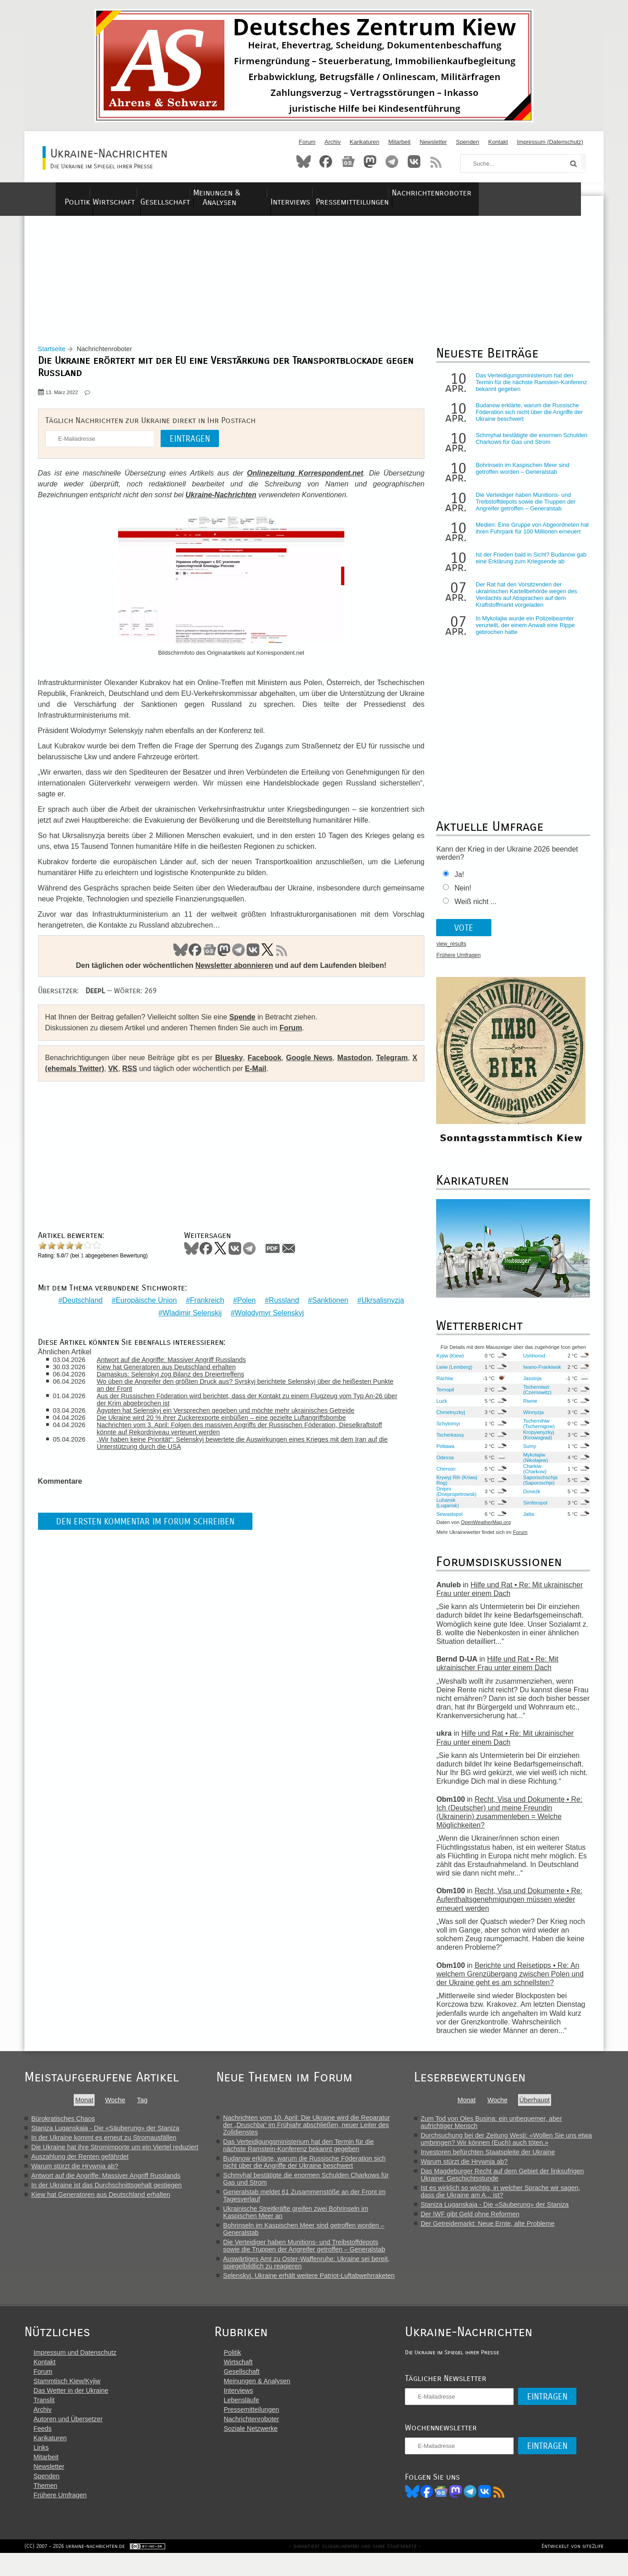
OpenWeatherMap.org (483, 1530)
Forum (307, 141)
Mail (293, 1255)
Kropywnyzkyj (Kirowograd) (535, 1442)
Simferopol (532, 1510)
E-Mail (267, 1076)
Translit (44, 2420)
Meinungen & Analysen (277, 193)
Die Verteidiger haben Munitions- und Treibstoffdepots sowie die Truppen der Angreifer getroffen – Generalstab (523, 509)
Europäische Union (144, 1301)
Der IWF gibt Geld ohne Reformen (480, 2221)
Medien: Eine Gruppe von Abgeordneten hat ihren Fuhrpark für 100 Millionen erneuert (524, 539)
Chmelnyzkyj (447, 1419)
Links (41, 2467)
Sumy (526, 1453)
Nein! (460, 896)
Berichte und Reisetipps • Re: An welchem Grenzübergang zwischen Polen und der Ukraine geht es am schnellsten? (507, 1981)
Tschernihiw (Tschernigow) (536, 1430)
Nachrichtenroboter (527, 193)
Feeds (42, 2448)
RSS (436, 161)
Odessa (442, 1464)
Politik (73, 193)
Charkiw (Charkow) (531, 1476)
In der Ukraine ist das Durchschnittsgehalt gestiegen (106, 2192)
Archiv (332, 141)
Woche (118, 2107)
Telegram (392, 161)
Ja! (456, 882)
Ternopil (442, 1397)
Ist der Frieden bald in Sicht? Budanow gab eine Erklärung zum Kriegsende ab (528, 565)
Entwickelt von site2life (573, 2569)
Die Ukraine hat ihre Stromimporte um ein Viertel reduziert (114, 2154)
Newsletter (433, 141)
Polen (244, 1301)
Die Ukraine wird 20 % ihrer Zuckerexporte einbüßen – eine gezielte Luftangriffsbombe (229, 1419)
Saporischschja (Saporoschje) (537, 1487)
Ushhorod (531, 1363)
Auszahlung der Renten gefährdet (79, 2163)
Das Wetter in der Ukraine (70, 2410)
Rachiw (441, 1385)
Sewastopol (446, 1521)
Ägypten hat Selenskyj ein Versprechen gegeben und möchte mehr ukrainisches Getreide (233, 1411)
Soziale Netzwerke (260, 2448)
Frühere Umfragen (455, 963)
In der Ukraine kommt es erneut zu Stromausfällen (103, 2144)
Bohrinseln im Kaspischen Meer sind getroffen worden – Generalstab (519, 476)
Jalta (525, 1521)
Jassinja (529, 1385)
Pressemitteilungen (432, 193)
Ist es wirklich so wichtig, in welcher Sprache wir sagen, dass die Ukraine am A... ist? (511, 2198)
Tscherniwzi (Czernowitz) (534, 1396)
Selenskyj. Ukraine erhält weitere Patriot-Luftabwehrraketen (317, 2282)
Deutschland (80, 1301)
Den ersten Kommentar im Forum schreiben (150, 1522)
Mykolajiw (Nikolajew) (532, 1464)
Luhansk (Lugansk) (444, 1510)
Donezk (528, 1498)
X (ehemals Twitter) (83, 1076)
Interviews (357, 193)
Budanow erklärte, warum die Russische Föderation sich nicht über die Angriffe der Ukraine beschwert (526, 419)
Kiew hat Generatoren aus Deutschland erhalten (174, 1368)
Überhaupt (545, 2107)
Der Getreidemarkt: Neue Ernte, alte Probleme (498, 2230)
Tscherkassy (447, 1442)
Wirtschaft (126, 193)
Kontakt (498, 141)
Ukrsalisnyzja (380, 1301)
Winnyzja (530, 1419)
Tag (145, 2107)
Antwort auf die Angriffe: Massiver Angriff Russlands (179, 1361)
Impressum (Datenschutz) (550, 141)
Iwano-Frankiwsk (531, 1374)
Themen (45, 2505)
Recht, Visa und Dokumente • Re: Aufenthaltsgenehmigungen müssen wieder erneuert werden (506, 1906)
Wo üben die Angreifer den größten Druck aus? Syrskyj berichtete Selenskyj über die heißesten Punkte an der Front (242, 1386)
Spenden (467, 141)
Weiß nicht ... (473, 909)
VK (250, 957)
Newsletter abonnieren (232, 972)
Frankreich (205, 1301)
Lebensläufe (251, 2420)
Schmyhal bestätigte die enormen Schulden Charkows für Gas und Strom (529, 446)
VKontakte (414, 161)
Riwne (527, 1408)
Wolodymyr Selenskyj (267, 1314)
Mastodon (370, 161)
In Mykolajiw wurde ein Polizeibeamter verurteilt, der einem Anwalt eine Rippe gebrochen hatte (522, 633)
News (348, 161)
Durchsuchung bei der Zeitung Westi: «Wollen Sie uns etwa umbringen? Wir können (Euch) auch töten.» (517, 2146)
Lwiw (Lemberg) (451, 1374)
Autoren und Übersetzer (68, 2439)
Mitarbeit (399, 141)
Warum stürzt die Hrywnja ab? (74, 2173)
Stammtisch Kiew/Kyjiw (66, 2401)
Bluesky (303, 161)
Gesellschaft (191, 193)
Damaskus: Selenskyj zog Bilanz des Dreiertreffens (178, 1375)
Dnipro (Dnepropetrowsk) (453, 1498)
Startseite (56, 356)
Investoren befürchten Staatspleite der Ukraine (498, 2159)
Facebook (326, 161)
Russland (281, 1301)
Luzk (438, 1408)
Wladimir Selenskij (189, 1314)
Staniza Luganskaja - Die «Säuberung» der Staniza (105, 2135)
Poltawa (442, 1453)
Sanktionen (328, 1301)
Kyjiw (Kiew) (447, 1363)
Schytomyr (445, 1430)
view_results (448, 951)
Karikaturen (364, 141)
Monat (87, 2107)
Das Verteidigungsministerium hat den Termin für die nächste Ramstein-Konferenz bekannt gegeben (528, 390)
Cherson (442, 1476)
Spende (247, 1024)
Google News (309, 1065)
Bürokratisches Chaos (63, 2125)
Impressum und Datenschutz (74, 2372)
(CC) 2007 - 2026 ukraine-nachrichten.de (74, 2569)
